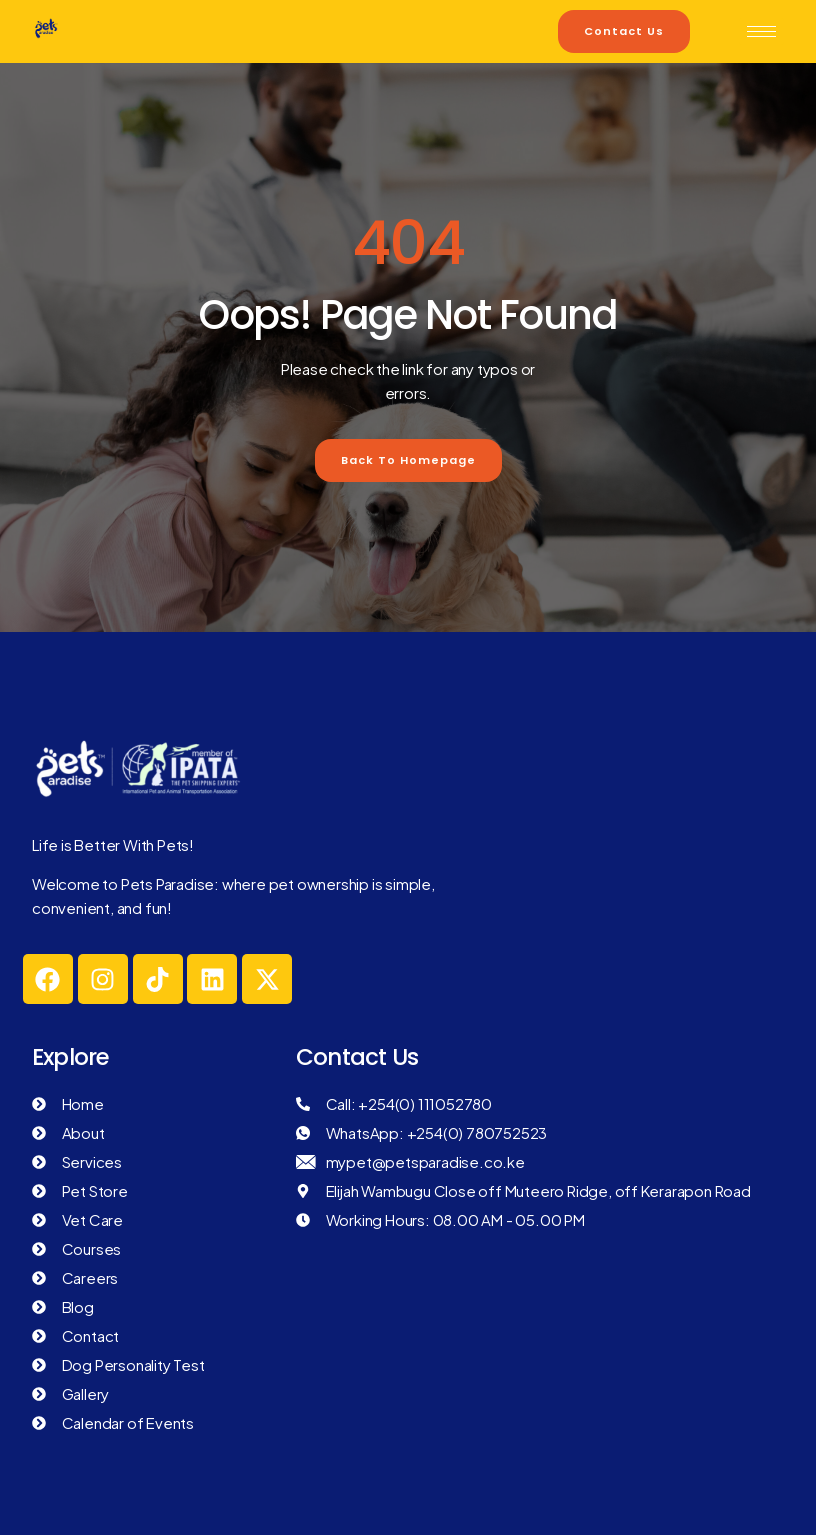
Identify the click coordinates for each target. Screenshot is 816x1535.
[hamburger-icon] (761, 31)
